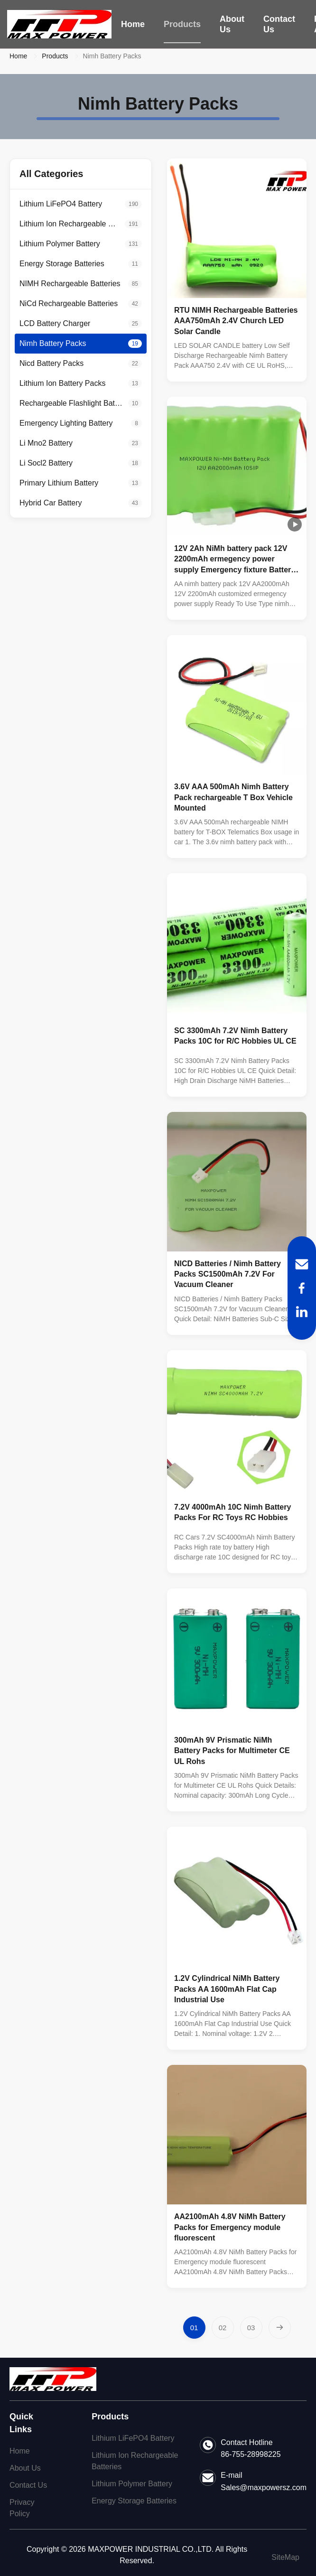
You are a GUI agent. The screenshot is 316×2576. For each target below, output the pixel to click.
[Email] (301, 1264)
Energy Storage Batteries (134, 2501)
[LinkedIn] (301, 1311)
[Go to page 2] (223, 2327)
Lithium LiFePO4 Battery (133, 2438)
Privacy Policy (21, 2508)
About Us (232, 24)
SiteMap (285, 2557)
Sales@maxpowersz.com (264, 2487)
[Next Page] (280, 2327)
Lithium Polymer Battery (132, 2484)
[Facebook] (301, 1288)
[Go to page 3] (251, 2327)
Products (182, 24)
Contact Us (279, 24)
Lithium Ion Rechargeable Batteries (135, 2461)
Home (133, 24)
